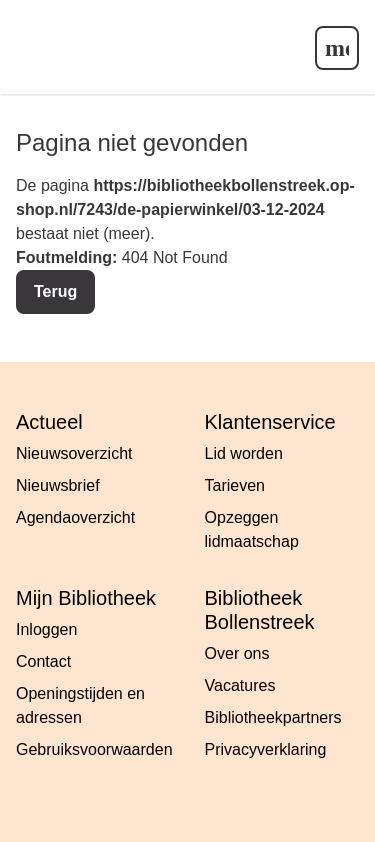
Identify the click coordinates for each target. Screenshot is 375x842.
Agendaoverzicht (75, 517)
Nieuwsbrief (58, 485)
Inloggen (46, 629)
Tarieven (235, 485)
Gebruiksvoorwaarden (94, 749)
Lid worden (244, 453)
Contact (43, 661)
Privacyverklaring (266, 749)
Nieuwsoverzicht (74, 453)
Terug (55, 291)
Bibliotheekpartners (273, 717)
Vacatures (240, 685)
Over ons (237, 653)
